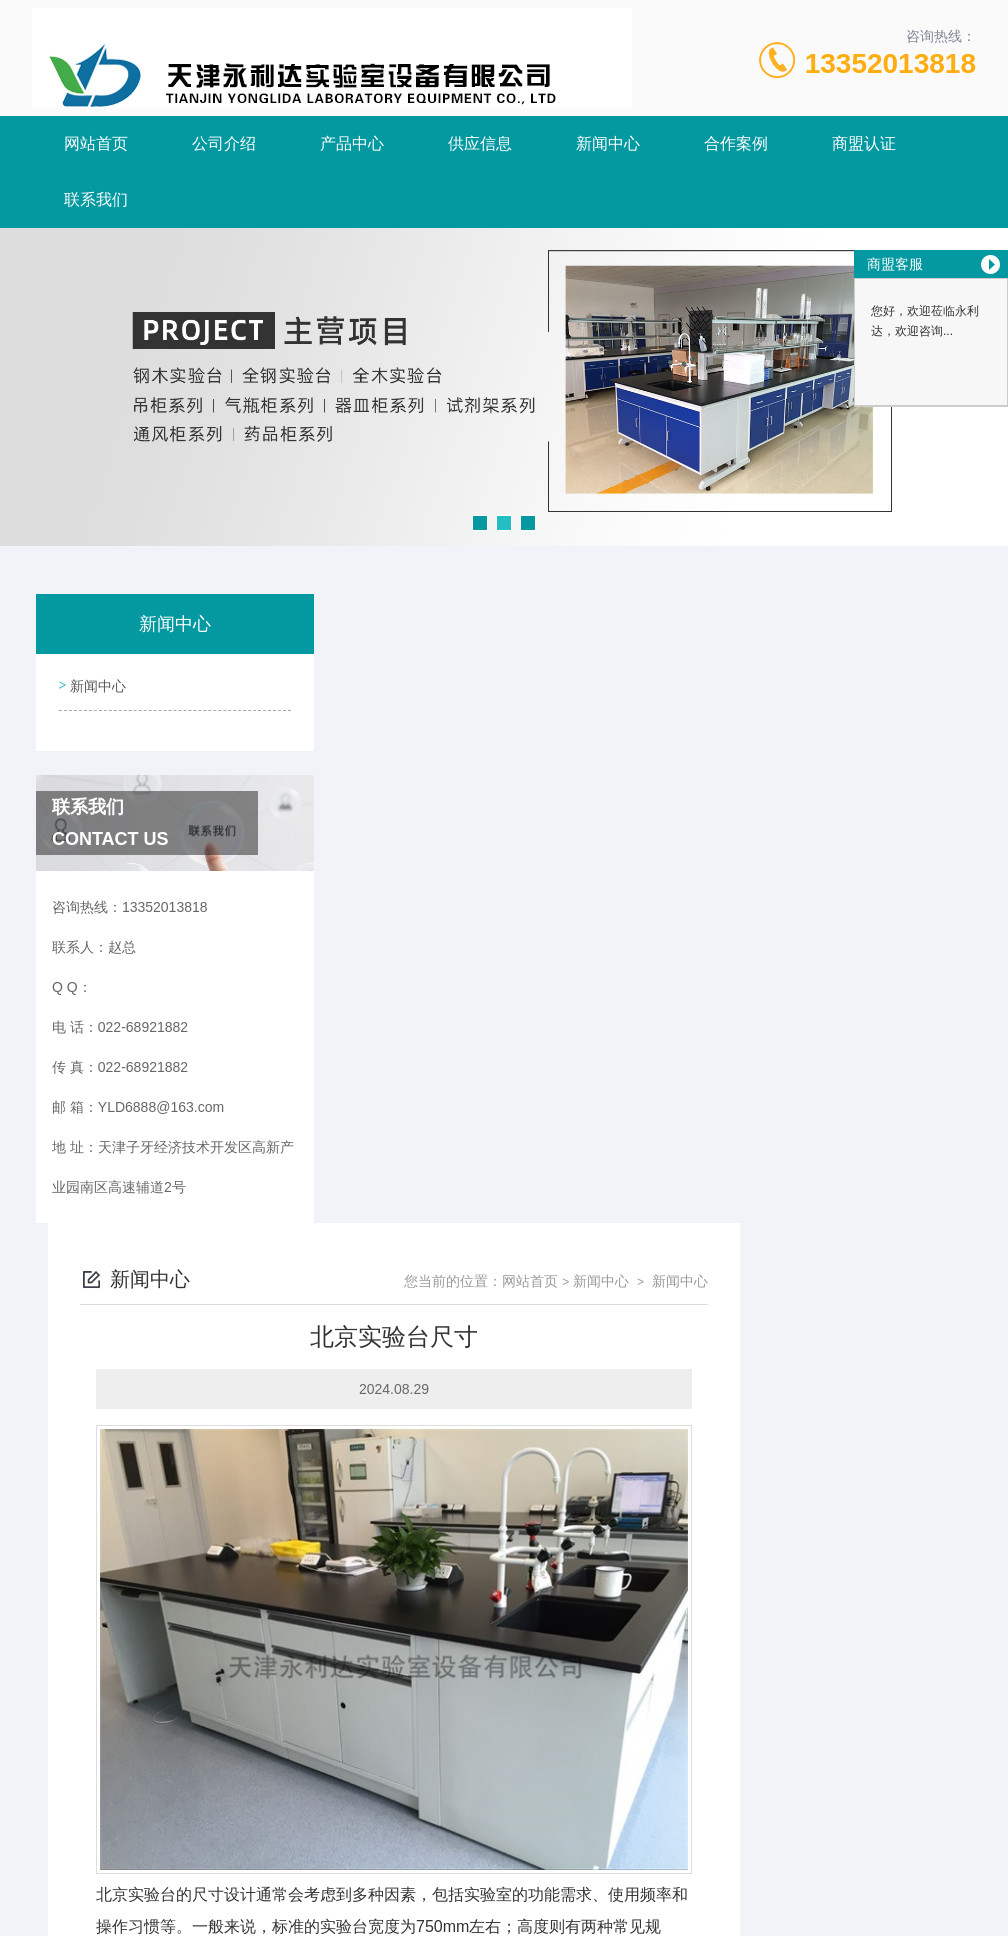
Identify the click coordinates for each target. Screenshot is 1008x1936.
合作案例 (736, 143)
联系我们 (96, 199)
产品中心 (352, 143)
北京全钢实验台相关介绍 (449, 1682)
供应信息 (480, 143)
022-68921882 (329, 1840)
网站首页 (96, 143)
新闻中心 (608, 143)
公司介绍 (224, 143)
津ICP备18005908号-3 (658, 1872)
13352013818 (890, 63)
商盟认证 (864, 143)
